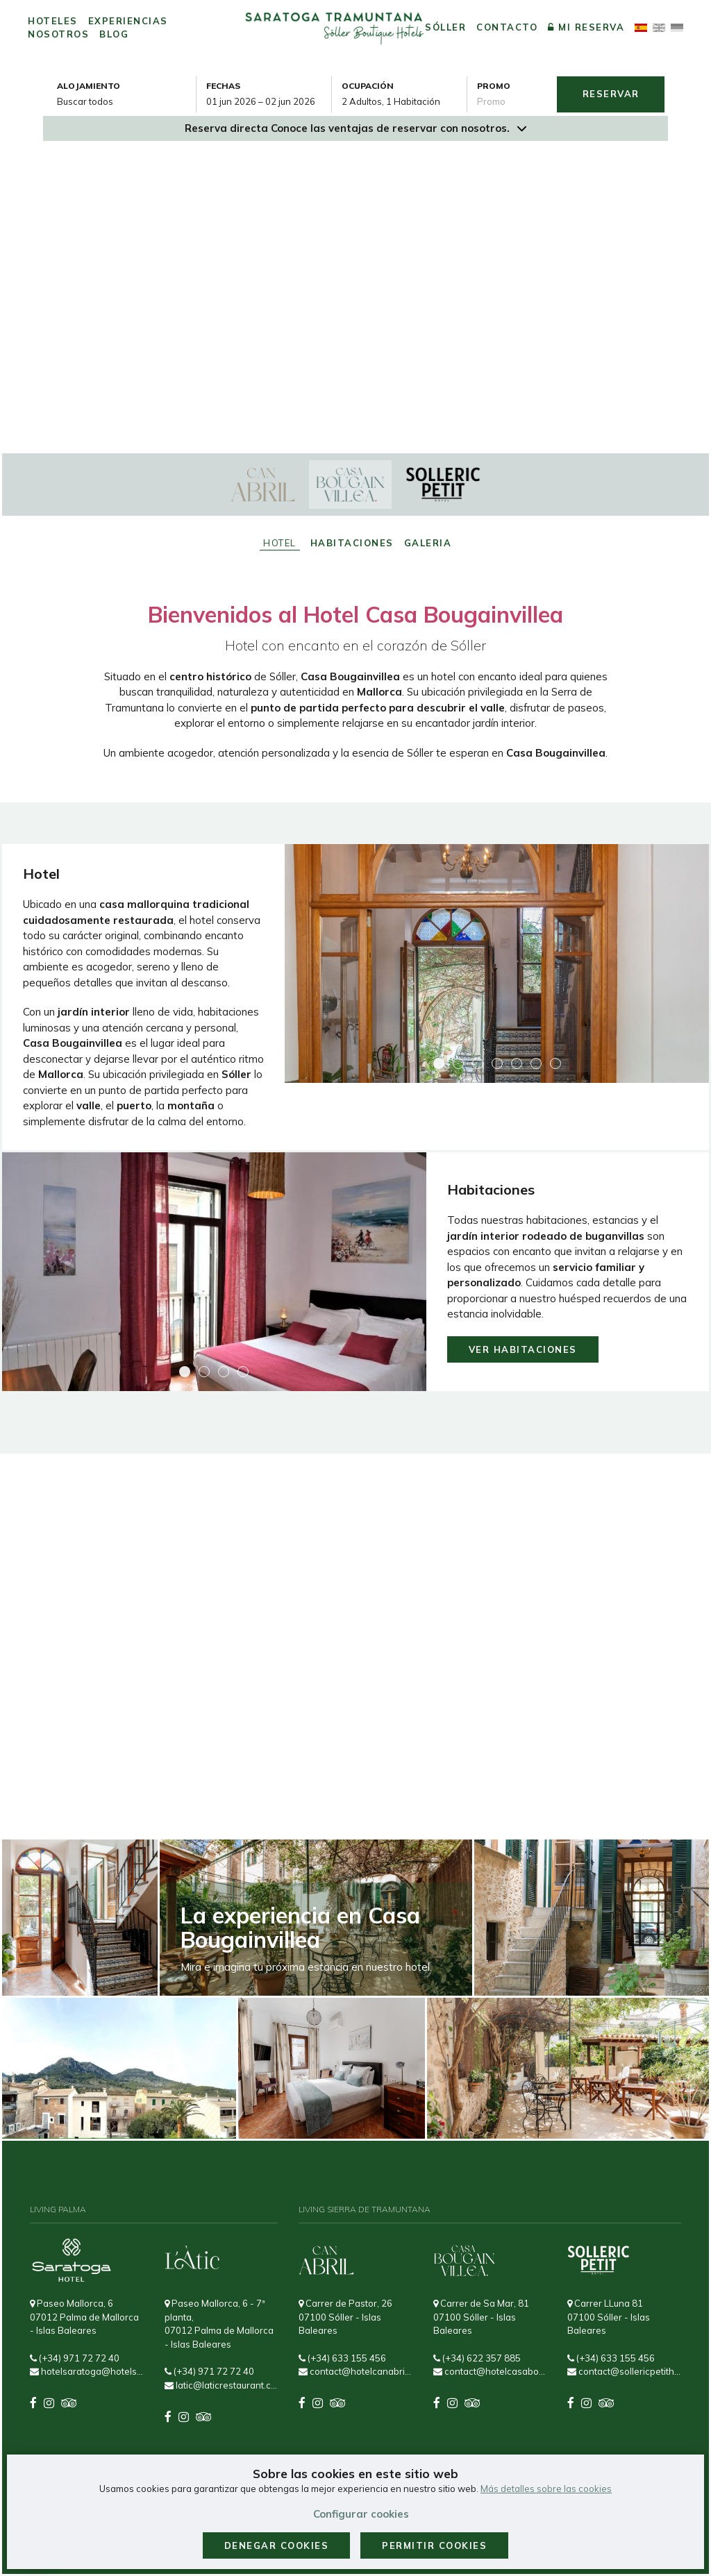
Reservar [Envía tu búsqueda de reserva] (611, 93)
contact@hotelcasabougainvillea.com (490, 2371)
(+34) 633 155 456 (342, 2358)
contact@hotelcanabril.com (355, 2371)
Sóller (445, 27)
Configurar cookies (361, 2513)
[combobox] (268, 101)
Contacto (506, 27)
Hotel (279, 542)
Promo (493, 86)
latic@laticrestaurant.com (221, 2385)
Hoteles (53, 20)
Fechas (223, 86)
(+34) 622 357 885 (477, 2358)
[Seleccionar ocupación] (404, 101)
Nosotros (58, 34)
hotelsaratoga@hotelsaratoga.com (87, 2371)
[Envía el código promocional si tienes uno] (511, 101)
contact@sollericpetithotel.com (624, 2371)
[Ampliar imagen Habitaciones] (213, 1271)
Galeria (428, 542)
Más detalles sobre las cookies (546, 2488)
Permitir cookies (434, 2545)
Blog (113, 34)
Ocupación (368, 86)
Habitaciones (352, 542)
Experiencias (128, 20)
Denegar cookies (276, 2545)
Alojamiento (88, 86)
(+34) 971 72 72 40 (74, 2358)
